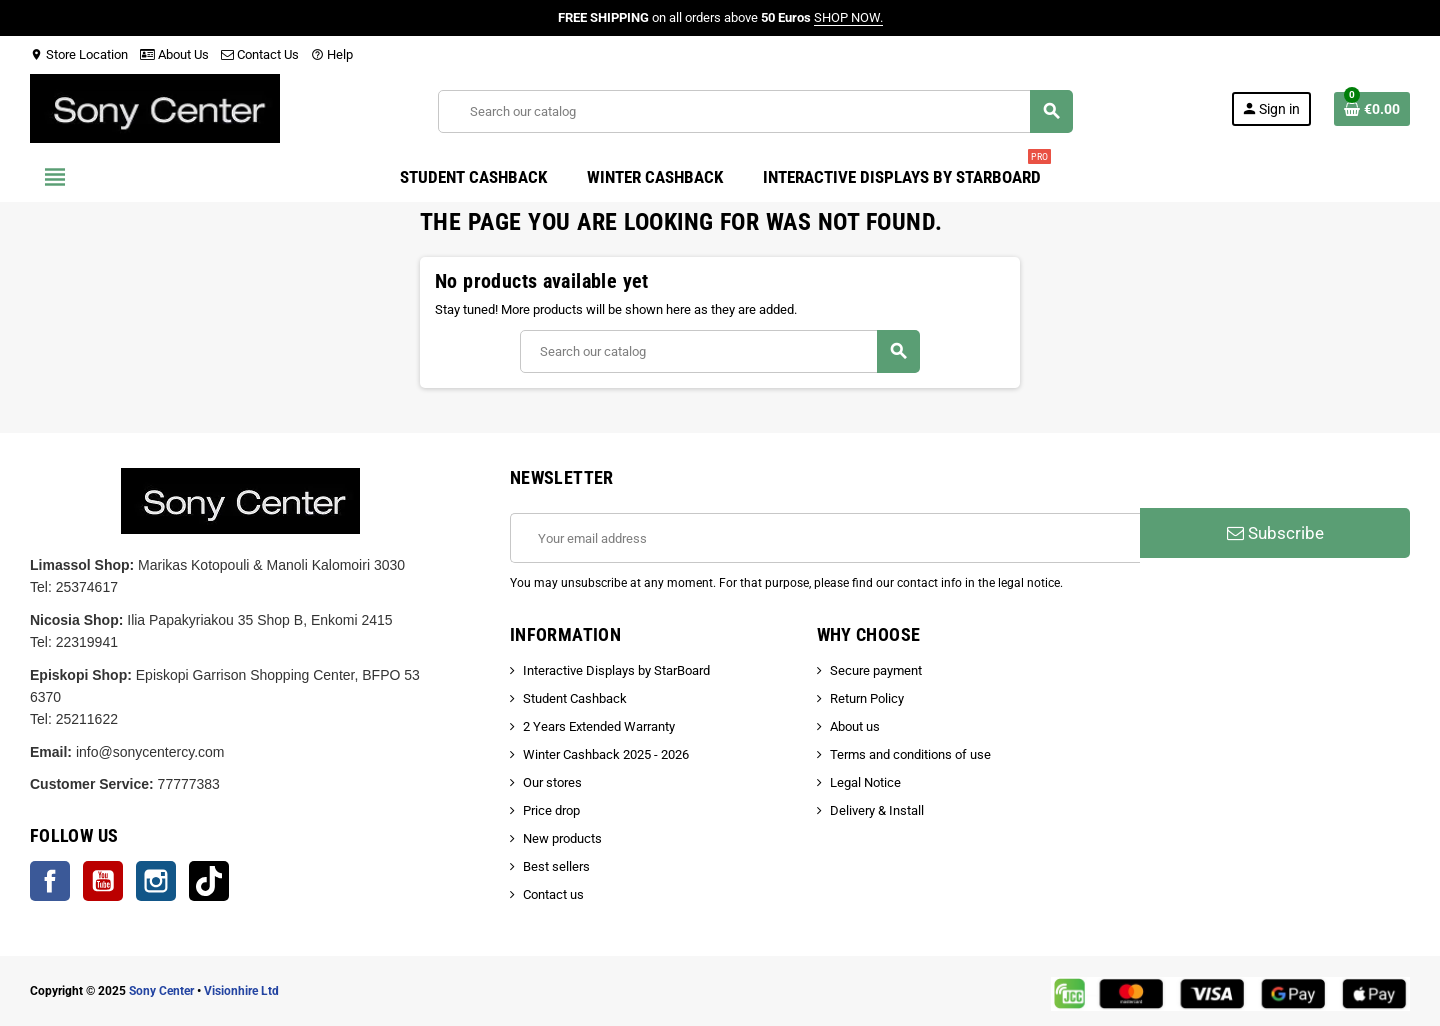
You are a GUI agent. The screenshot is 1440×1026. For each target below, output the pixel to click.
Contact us (553, 894)
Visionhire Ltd (241, 991)
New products (562, 838)
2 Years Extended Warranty (599, 726)
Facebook (50, 881)
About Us (174, 54)
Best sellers (556, 866)
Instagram (156, 881)
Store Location (79, 54)
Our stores (552, 782)
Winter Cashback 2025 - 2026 (606, 754)
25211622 (87, 719)
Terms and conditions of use (910, 754)
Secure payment (876, 670)
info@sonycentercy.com (150, 752)
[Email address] (825, 538)
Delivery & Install (877, 810)
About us (855, 726)
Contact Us (260, 54)
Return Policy (867, 698)
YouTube (103, 881)
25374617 (87, 587)
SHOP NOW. (848, 17)
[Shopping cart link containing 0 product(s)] (1372, 109)
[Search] (755, 111)
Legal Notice (865, 782)
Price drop (551, 810)
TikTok (209, 881)
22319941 (87, 642)
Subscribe (1275, 533)
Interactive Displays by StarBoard (616, 670)
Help (332, 54)
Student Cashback (575, 698)
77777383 (189, 784)
